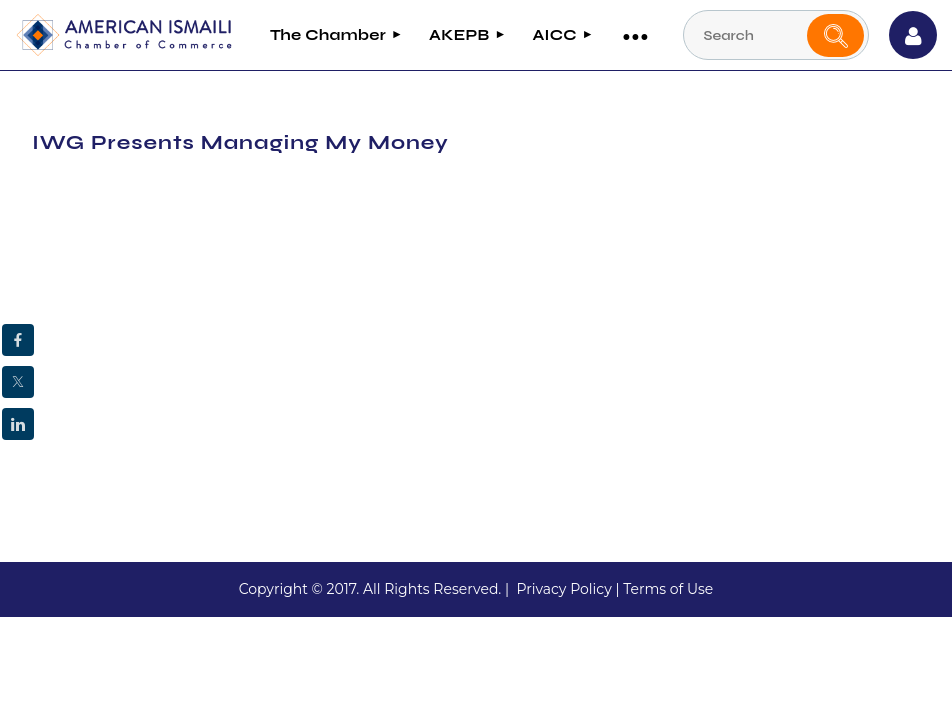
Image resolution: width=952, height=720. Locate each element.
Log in (913, 35)
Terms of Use (668, 589)
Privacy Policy (563, 589)
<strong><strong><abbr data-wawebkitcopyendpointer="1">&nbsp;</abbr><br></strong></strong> (295, 328)
